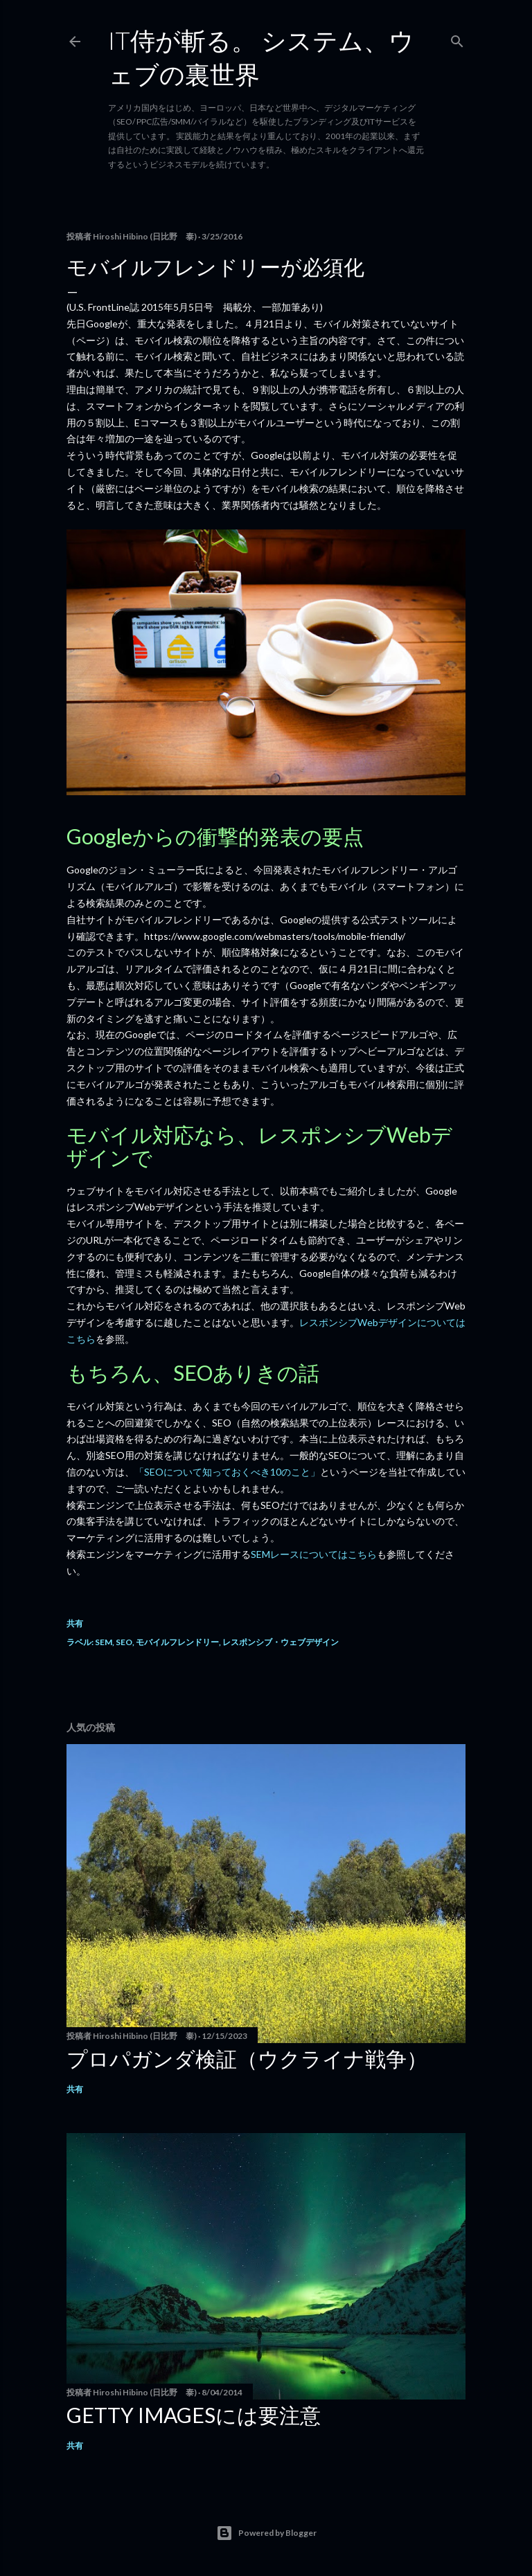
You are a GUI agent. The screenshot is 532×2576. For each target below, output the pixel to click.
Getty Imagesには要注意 (193, 2414)
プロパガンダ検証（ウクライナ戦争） (246, 2058)
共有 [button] (74, 1623)
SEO (124, 1642)
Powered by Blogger (266, 2533)
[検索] (457, 38)
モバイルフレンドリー (177, 1642)
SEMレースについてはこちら (314, 1554)
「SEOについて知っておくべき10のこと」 (227, 1472)
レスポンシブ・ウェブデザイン (280, 1642)
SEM (103, 1642)
